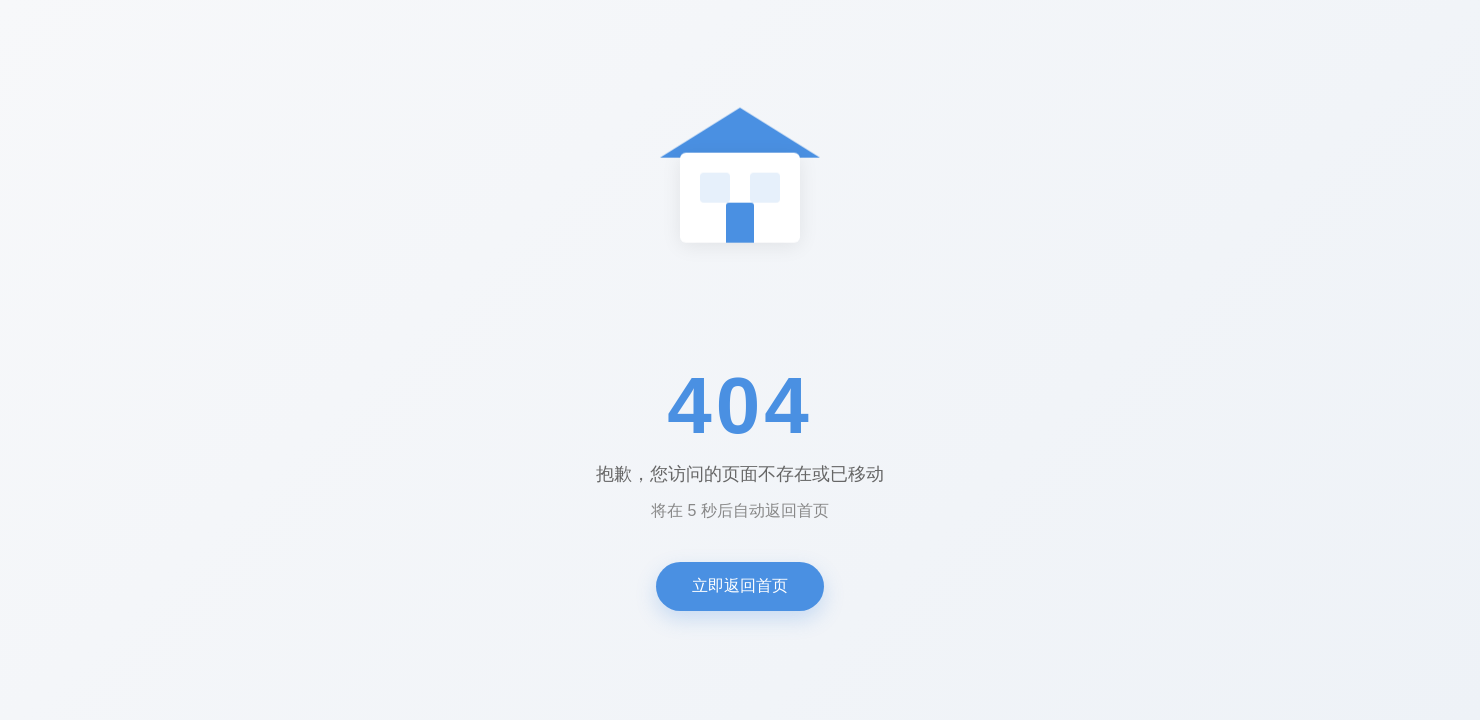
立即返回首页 (740, 585)
